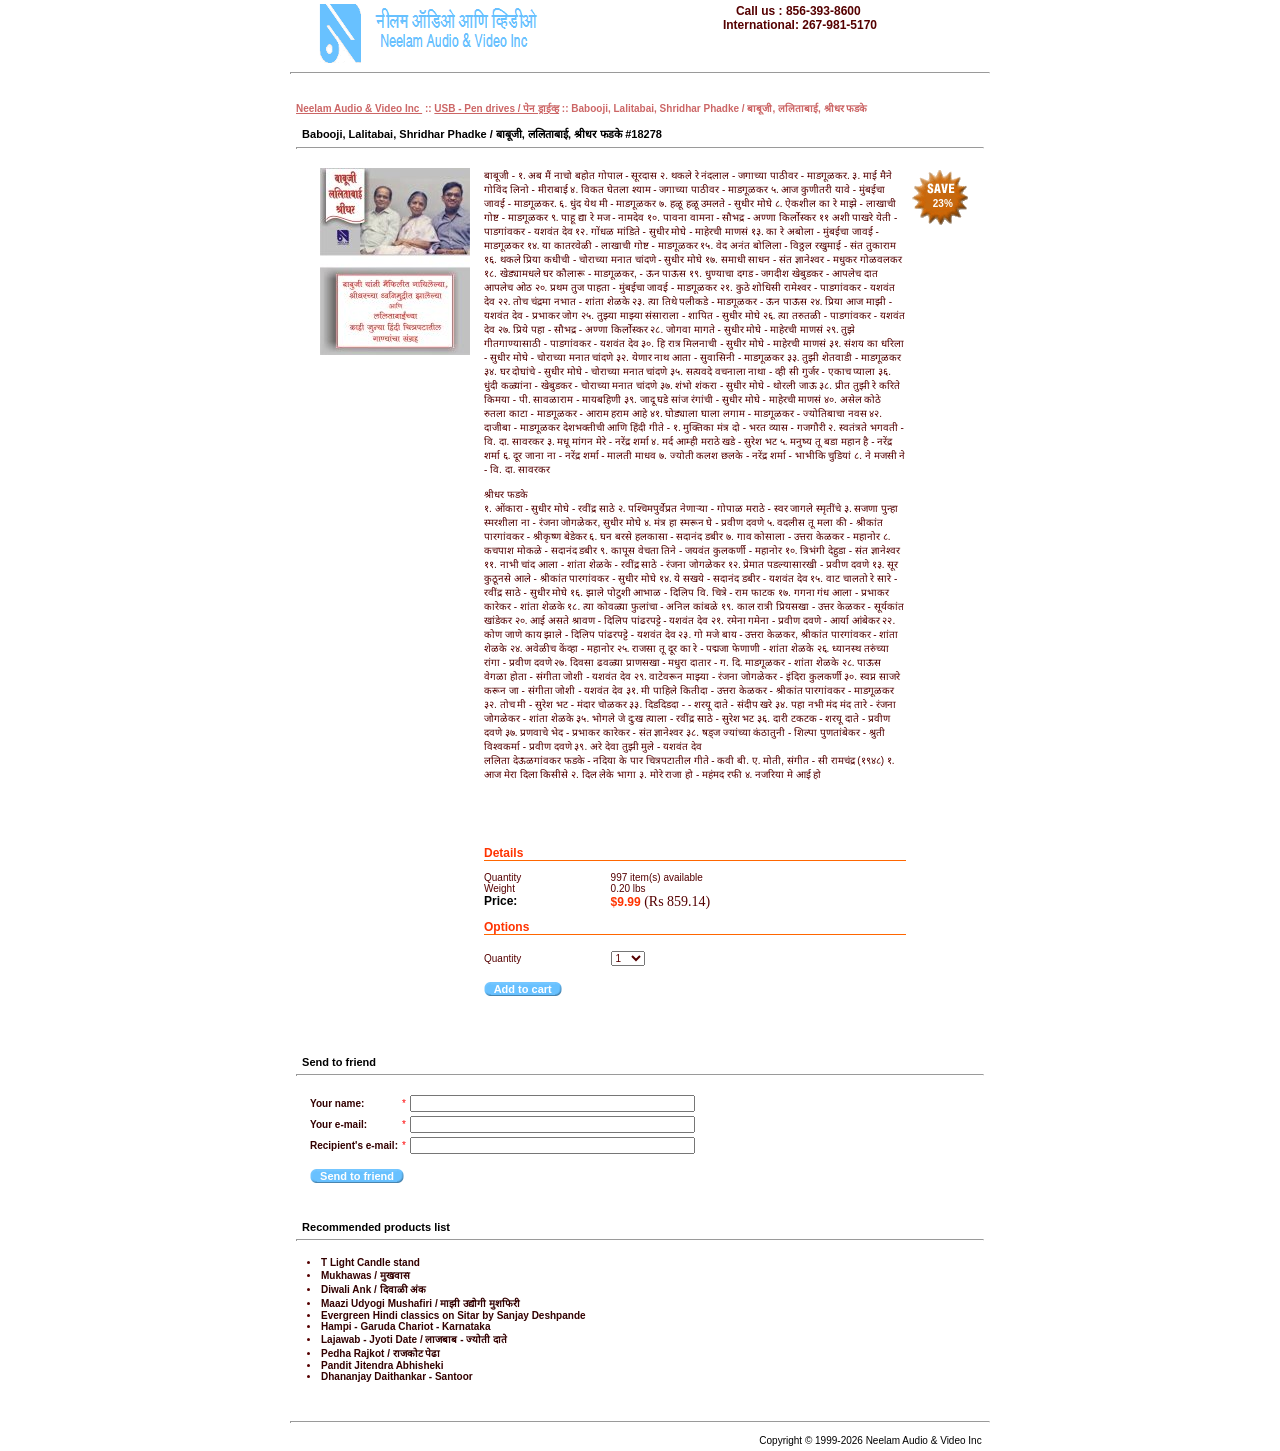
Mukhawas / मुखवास (365, 1275)
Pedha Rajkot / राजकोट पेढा (380, 1353)
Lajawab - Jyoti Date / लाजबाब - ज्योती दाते (414, 1339)
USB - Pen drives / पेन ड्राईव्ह (496, 108)
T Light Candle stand (370, 1262)
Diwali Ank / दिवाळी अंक (373, 1289)
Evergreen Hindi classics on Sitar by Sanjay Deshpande (453, 1315)
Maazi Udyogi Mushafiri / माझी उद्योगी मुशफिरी (420, 1303)
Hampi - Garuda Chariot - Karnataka (405, 1326)
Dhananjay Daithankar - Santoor (397, 1376)
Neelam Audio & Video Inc (359, 108)
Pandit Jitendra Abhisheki (382, 1365)
